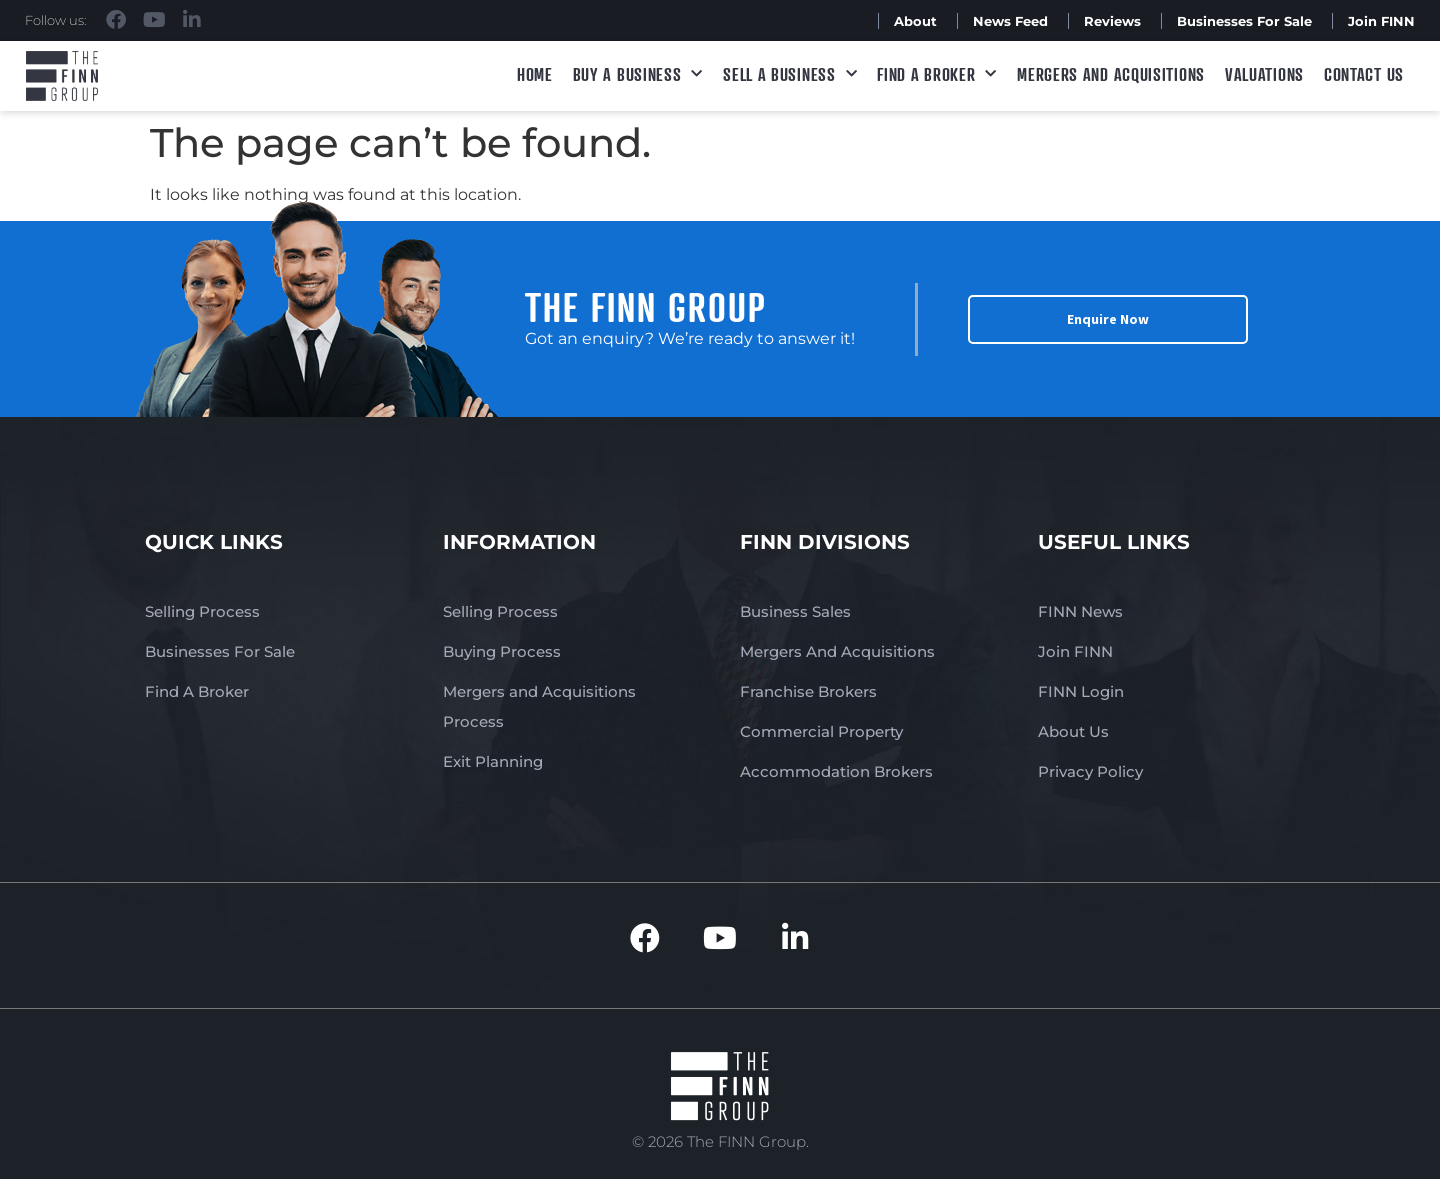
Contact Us (1364, 74)
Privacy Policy (1090, 771)
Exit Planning (493, 761)
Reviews (1112, 21)
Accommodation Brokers (836, 771)
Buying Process (502, 651)
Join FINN (1381, 21)
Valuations (1264, 74)
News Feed (1010, 21)
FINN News (1080, 611)
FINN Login (1081, 691)
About (915, 21)
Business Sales (795, 611)
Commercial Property (821, 731)
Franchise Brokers (808, 691)
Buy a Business (638, 74)
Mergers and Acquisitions (1111, 74)
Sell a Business (790, 74)
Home (535, 74)
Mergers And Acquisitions (837, 651)
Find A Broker (937, 74)
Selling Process (202, 611)
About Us (1073, 731)
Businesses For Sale (1244, 21)
